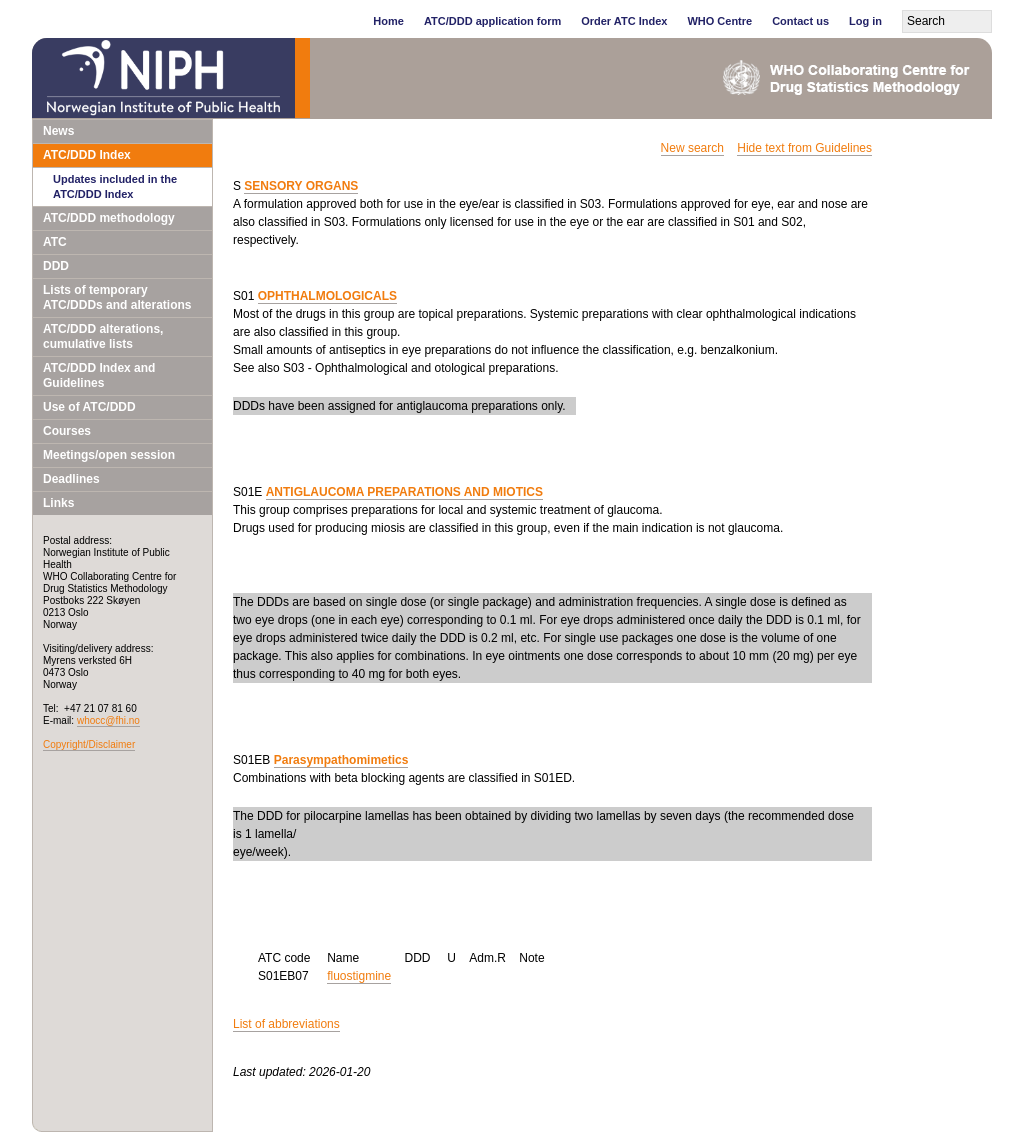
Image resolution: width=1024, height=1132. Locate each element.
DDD (56, 266)
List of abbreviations (286, 1024)
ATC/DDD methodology (109, 218)
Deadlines (71, 479)
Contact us (800, 21)
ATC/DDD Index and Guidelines (99, 375)
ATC (55, 242)
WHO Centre (719, 21)
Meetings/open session (109, 455)
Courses (67, 431)
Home (388, 21)
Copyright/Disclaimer (89, 744)
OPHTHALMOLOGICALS (327, 296)
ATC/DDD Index (87, 155)
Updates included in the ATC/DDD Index (115, 186)
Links (58, 503)
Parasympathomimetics (341, 760)
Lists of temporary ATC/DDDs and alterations (117, 297)
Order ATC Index (624, 21)
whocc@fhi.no (108, 720)
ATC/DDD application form (492, 21)
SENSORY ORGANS (301, 186)
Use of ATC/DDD (89, 407)
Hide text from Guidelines (804, 148)
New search (692, 148)
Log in (865, 21)
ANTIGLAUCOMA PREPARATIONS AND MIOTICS (404, 492)
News (58, 131)
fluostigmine (359, 976)
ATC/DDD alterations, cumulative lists (103, 336)
